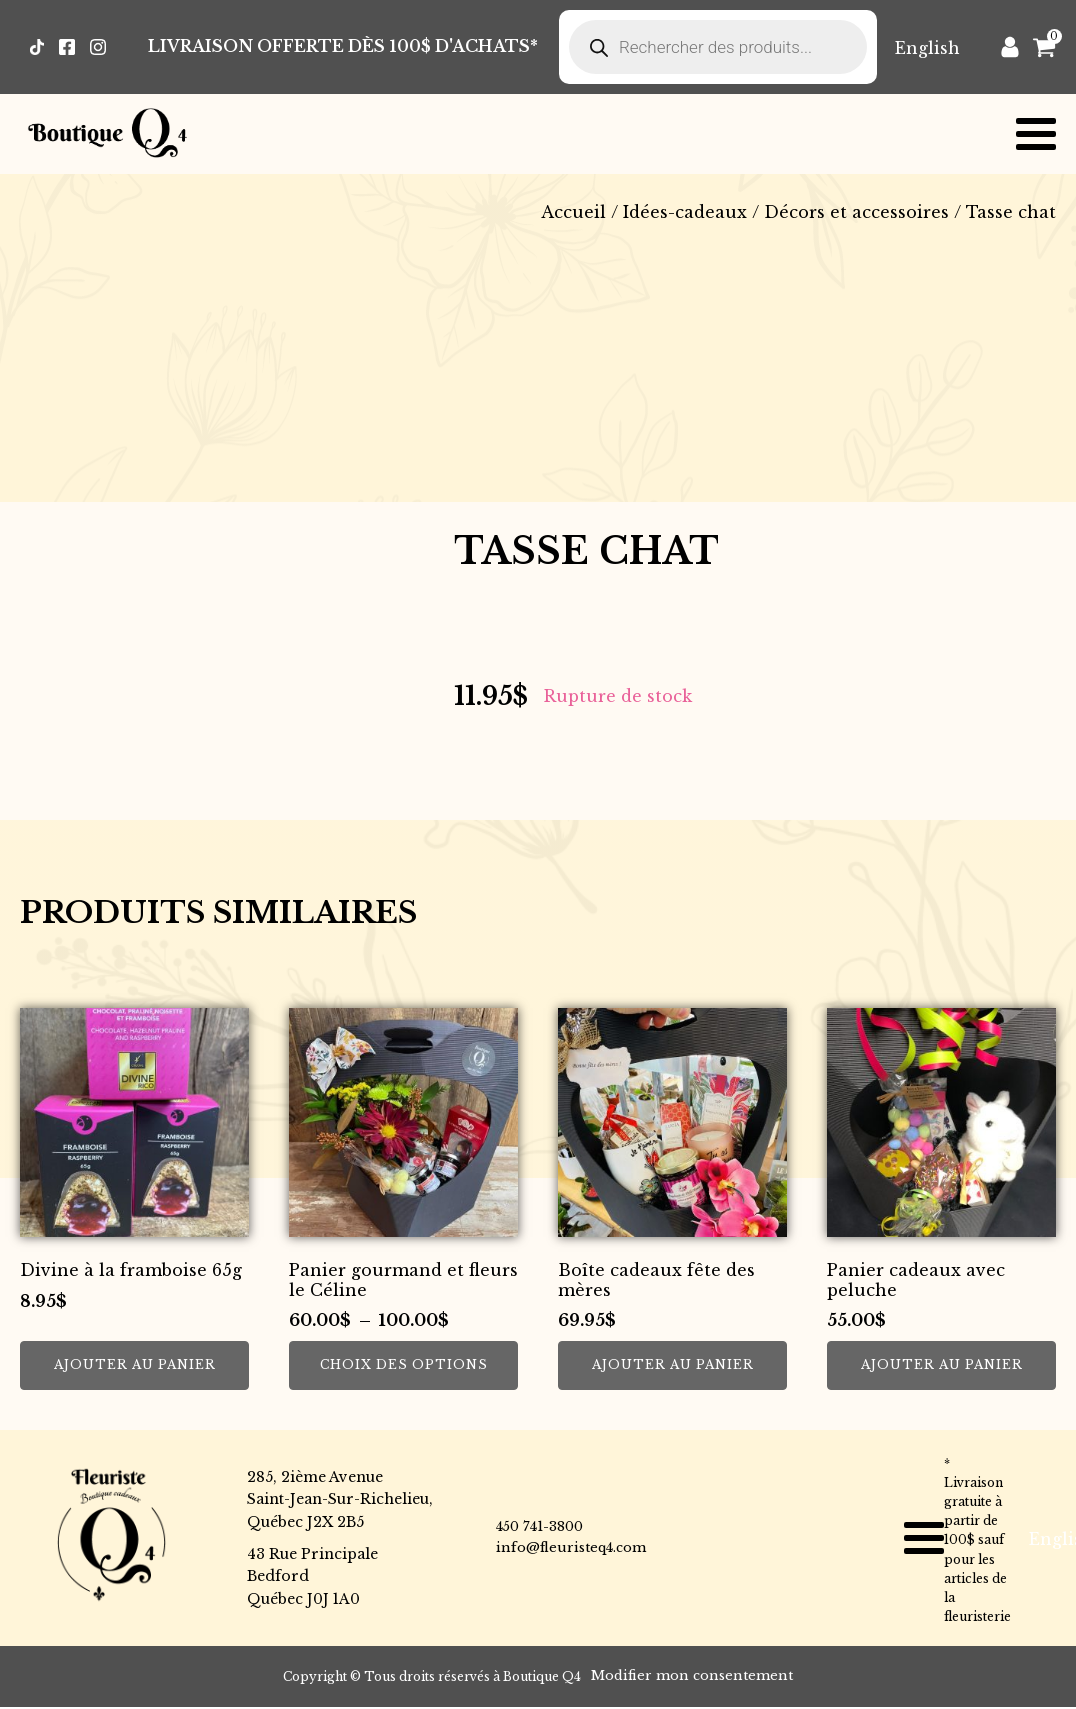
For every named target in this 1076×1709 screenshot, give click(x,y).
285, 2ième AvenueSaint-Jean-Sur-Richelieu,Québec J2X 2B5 (340, 1499)
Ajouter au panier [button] (135, 1364)
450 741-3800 (539, 1526)
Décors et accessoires (856, 212)
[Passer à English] (927, 47)
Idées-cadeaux (685, 212)
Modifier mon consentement (692, 1675)
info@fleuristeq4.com (571, 1547)
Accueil (573, 212)
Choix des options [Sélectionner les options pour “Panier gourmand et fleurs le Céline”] (404, 1364)
